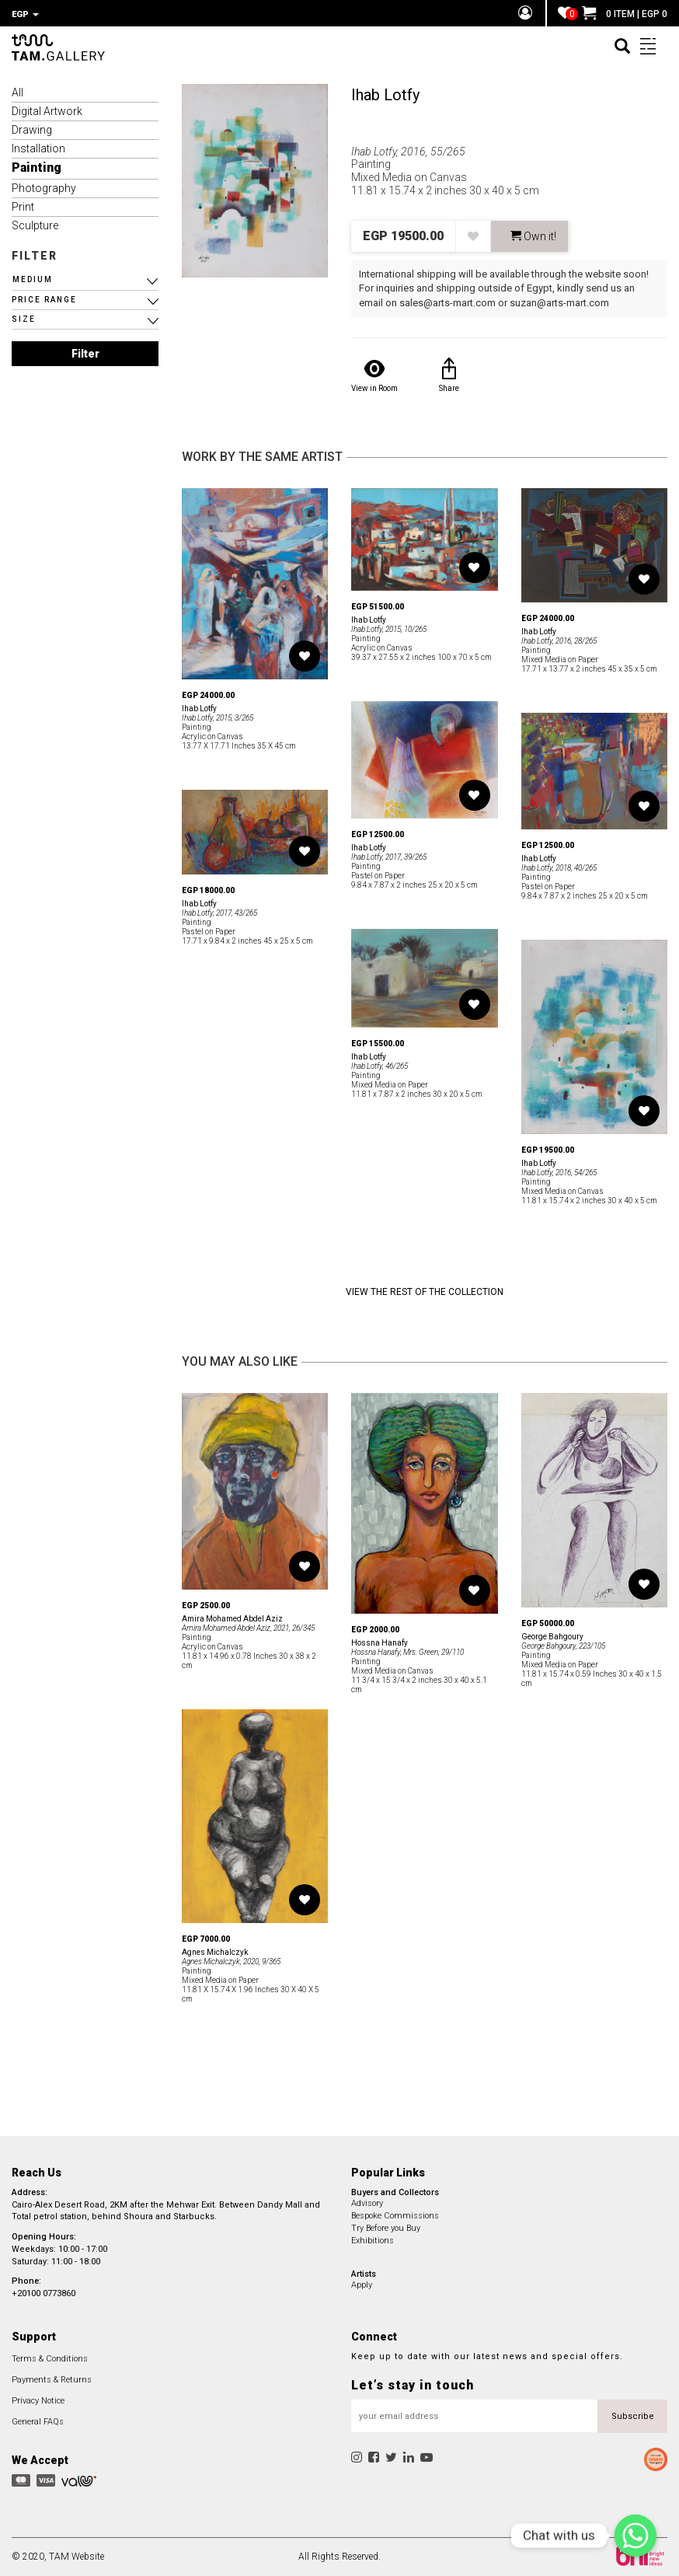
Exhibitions (372, 2240)
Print (23, 207)
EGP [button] (25, 14)
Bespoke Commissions (395, 2215)
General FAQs (38, 2422)
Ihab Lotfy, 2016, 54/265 (559, 1172)
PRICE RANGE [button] (44, 299)
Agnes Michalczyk (215, 1952)
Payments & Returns (52, 2380)
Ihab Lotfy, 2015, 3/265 (217, 718)
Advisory (367, 2203)
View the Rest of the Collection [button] (424, 1291)
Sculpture (35, 225)
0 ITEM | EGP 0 (624, 14)
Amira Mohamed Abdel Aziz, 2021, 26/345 (248, 1628)
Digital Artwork (47, 111)
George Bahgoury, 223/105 (563, 1646)
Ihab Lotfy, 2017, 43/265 (219, 913)
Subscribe (632, 2416)
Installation (38, 148)
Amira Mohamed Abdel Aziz (232, 1618)
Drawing (32, 130)
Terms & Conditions (50, 2359)
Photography (44, 188)
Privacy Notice (38, 2401)
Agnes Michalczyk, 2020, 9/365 (231, 1961)
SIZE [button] (24, 319)
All (17, 92)
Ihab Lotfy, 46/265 (379, 1066)
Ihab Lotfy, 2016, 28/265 (559, 641)
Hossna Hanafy (379, 1643)
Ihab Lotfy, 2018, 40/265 (559, 868)
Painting (36, 167)
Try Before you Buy (385, 2228)
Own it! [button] (533, 236)
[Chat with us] (635, 2536)
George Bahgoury (552, 1636)
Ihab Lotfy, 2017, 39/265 (389, 857)
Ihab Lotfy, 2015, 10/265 (389, 629)
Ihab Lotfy (385, 95)
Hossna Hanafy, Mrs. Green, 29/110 (407, 1652)
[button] (85, 280)
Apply (361, 2285)
